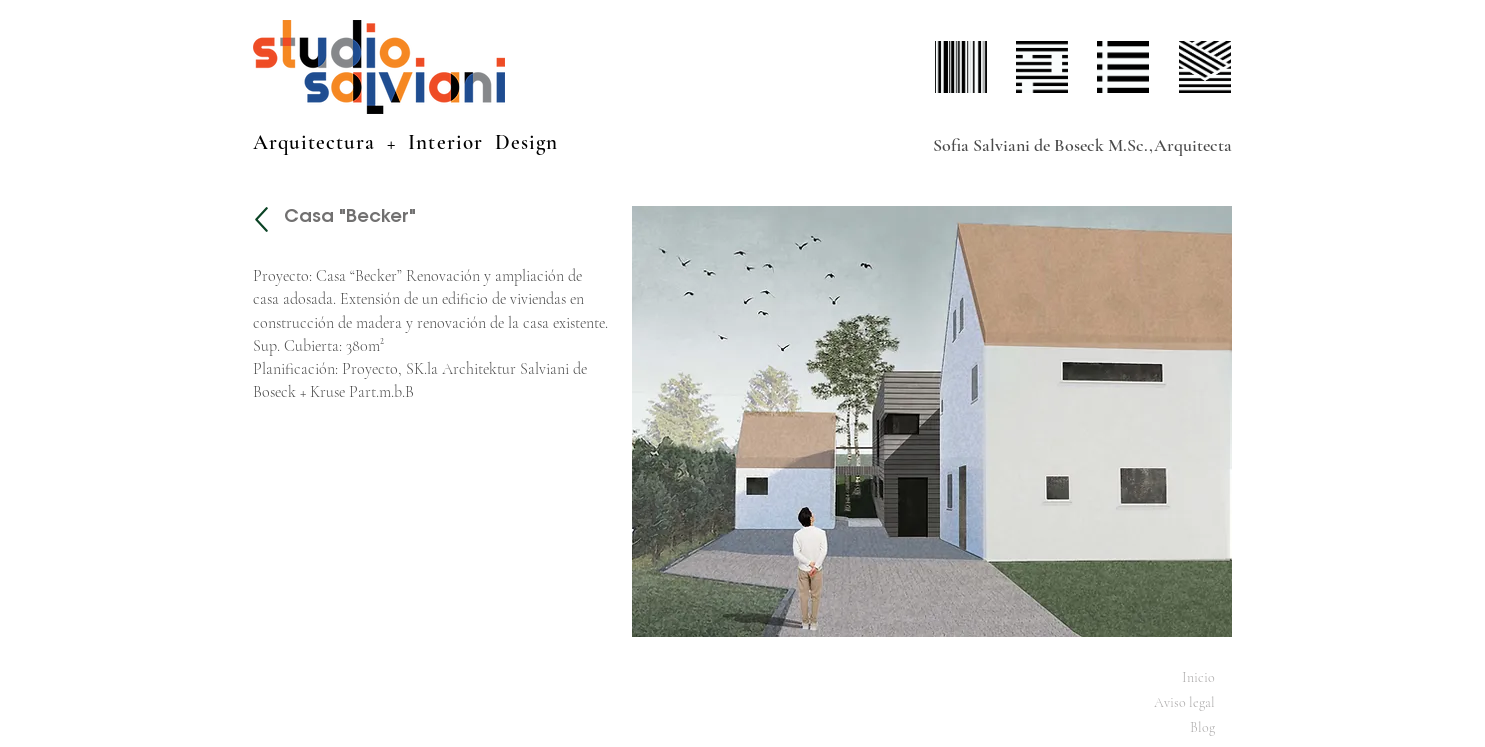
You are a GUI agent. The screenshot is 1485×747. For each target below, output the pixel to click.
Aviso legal (1184, 702)
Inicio (1198, 677)
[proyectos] (1042, 67)
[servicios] (1123, 67)
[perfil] (961, 67)
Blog (1202, 727)
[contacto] (1205, 67)
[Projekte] (261, 219)
